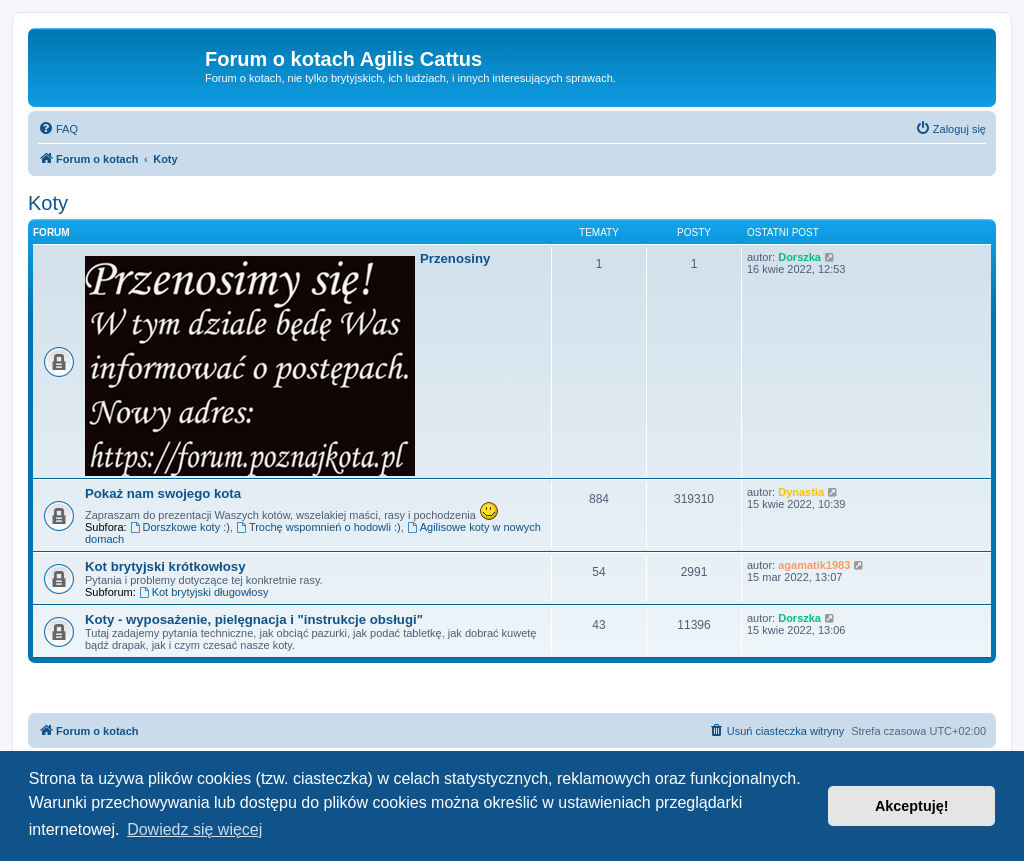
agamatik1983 (814, 565)
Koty (48, 203)
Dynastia (801, 492)
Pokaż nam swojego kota (163, 493)
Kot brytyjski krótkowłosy (165, 566)
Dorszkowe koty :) (180, 527)
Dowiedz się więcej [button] (194, 829)
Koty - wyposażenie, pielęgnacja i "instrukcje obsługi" (254, 619)
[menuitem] (58, 129)
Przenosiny (455, 258)
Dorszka (799, 257)
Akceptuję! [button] (912, 806)
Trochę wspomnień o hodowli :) (318, 527)
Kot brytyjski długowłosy (204, 592)
